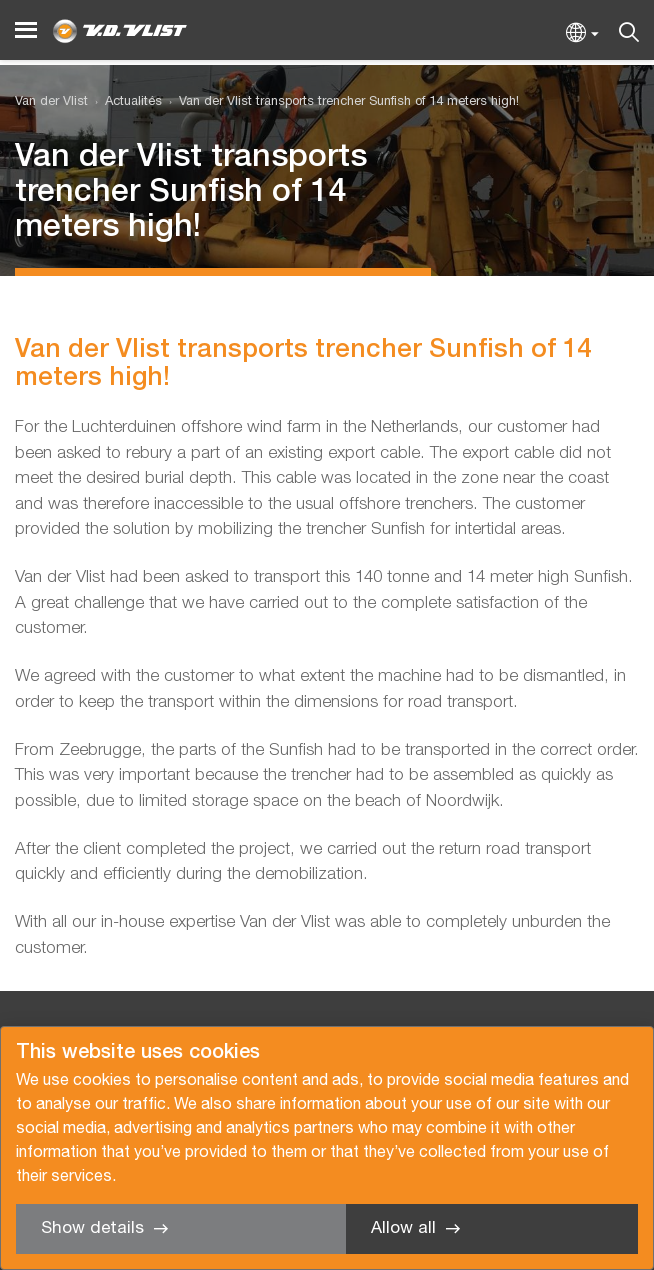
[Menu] (26, 30)
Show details (92, 1228)
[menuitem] (125, 102)
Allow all (403, 1228)
